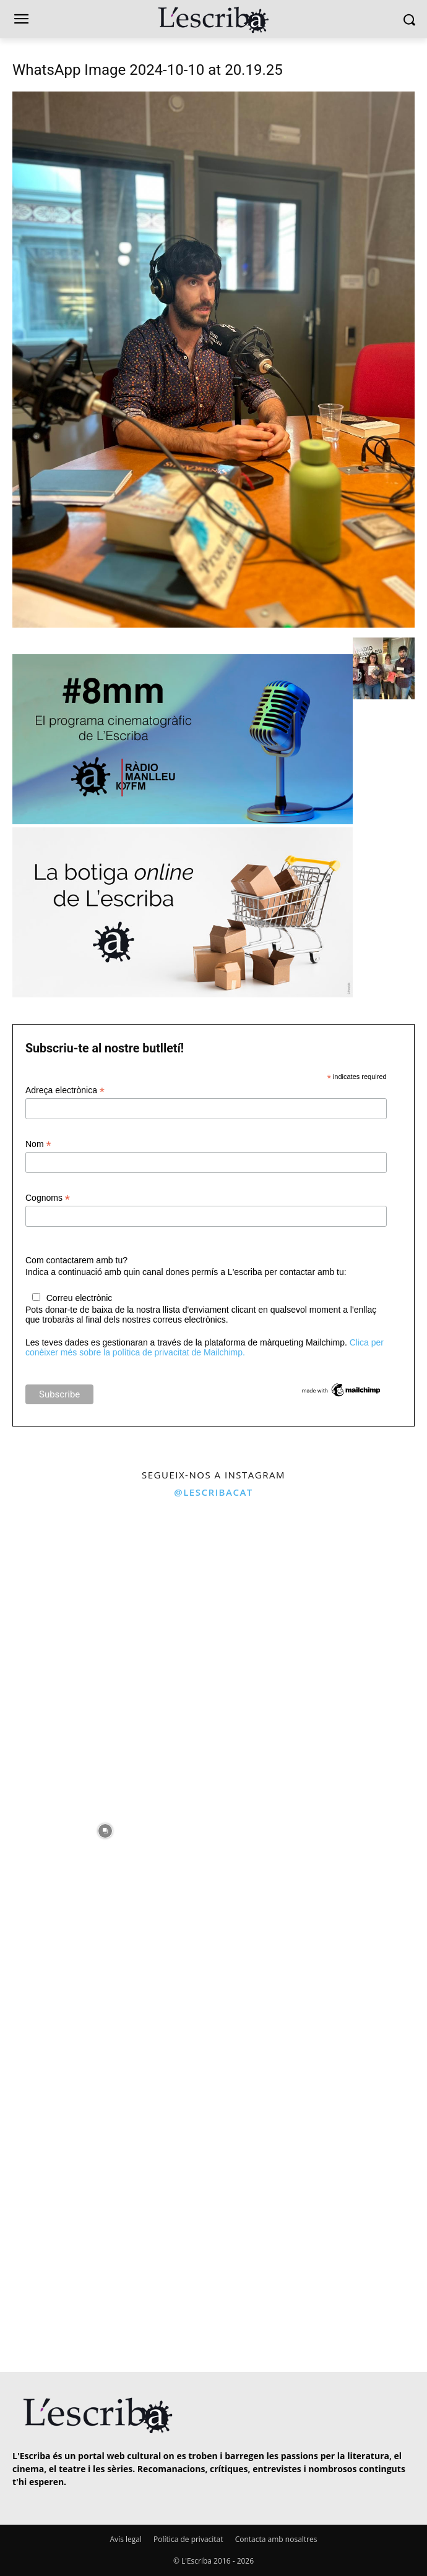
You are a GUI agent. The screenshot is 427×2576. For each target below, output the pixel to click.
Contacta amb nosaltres (276, 2539)
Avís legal (126, 2539)
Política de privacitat (188, 2539)
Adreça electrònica (65, 1090)
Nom (38, 1144)
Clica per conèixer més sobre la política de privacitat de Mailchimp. (204, 1347)
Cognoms (47, 1198)
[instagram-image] (105, 1611)
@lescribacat (213, 1492)
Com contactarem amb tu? (76, 1260)
